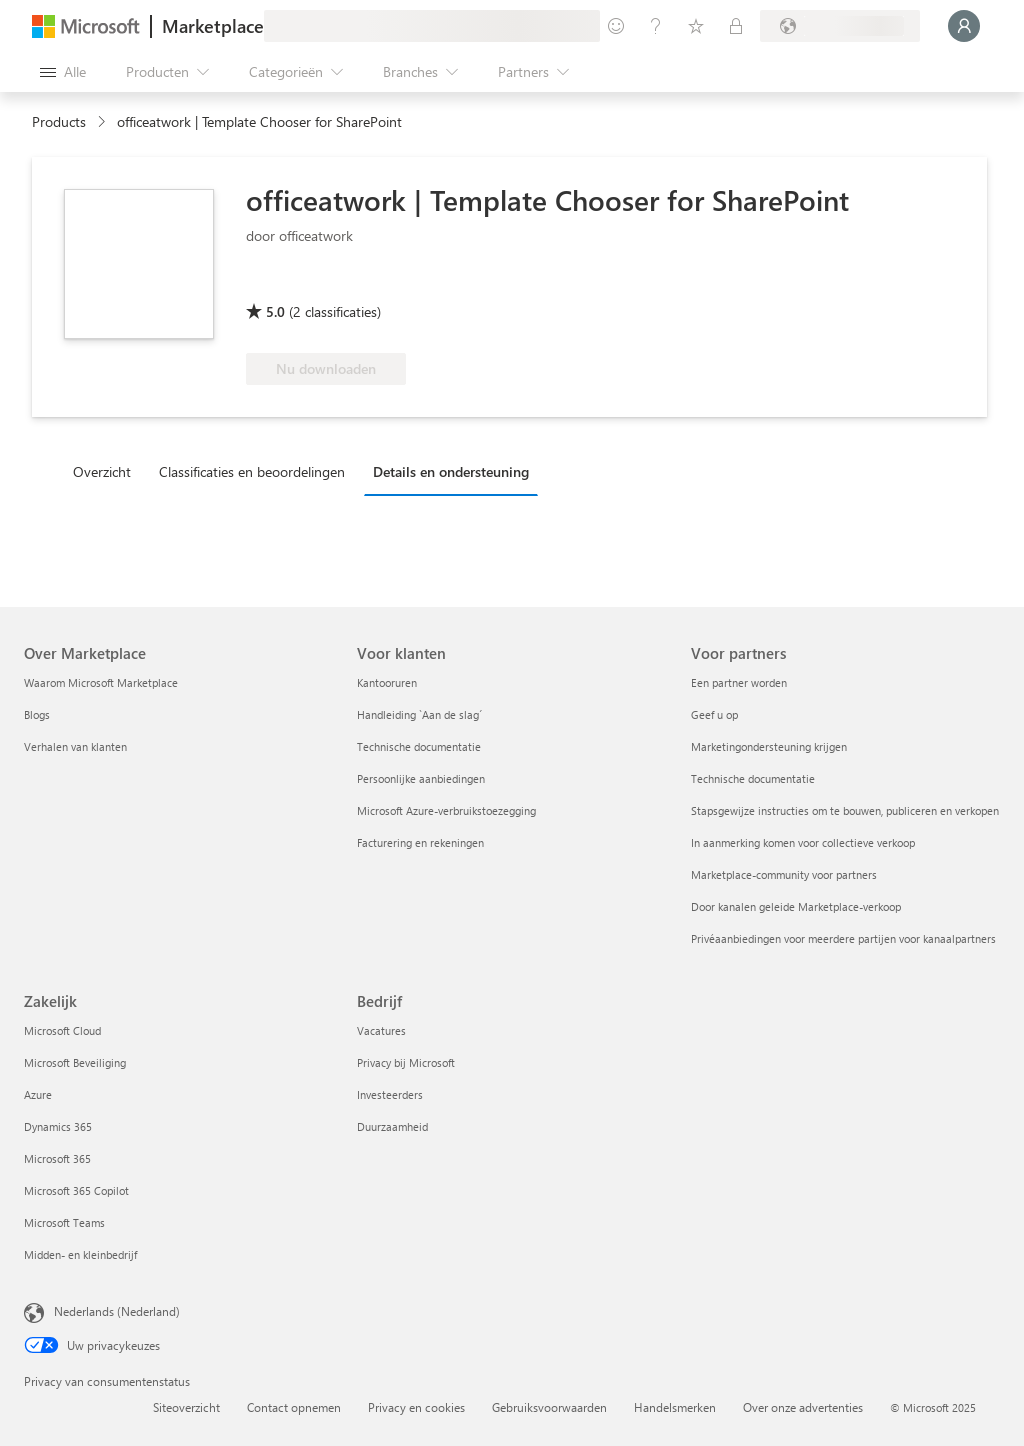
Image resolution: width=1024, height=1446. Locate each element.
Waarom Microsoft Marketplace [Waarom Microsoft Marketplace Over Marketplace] (101, 682)
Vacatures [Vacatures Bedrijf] (381, 1030)
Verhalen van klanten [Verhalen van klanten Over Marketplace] (75, 746)
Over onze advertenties (803, 1407)
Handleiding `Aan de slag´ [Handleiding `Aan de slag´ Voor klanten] (419, 714)
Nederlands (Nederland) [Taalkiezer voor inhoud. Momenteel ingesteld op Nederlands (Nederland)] (117, 1311)
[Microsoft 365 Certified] (320, 283)
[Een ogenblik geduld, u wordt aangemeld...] (964, 26)
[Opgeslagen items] (696, 26)
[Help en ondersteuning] (656, 26)
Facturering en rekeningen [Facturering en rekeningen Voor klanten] (420, 842)
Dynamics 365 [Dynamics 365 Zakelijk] (58, 1126)
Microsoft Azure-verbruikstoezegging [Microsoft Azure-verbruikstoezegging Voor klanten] (446, 810)
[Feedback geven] (616, 26)
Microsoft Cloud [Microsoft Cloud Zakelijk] (62, 1030)
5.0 (275, 311)
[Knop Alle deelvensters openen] (63, 72)
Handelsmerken (675, 1407)
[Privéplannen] (736, 26)
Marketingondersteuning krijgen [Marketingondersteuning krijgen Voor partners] (769, 746)
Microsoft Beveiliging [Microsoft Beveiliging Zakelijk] (75, 1062)
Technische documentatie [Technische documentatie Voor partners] (753, 778)
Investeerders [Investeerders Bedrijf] (390, 1094)
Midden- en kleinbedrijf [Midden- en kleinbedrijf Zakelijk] (80, 1254)
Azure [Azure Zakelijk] (38, 1094)
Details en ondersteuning (451, 471)
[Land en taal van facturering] (840, 26)
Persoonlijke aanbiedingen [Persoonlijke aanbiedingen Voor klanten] (421, 778)
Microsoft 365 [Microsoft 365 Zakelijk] (57, 1158)
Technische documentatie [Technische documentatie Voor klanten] (419, 746)
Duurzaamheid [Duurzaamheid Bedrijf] (392, 1126)
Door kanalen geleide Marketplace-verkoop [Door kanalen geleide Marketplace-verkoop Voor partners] (796, 906)
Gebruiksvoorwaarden (549, 1407)
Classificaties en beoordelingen (252, 471)
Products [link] (59, 121)
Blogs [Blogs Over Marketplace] (37, 714)
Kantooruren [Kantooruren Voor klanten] (387, 682)
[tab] (107, 471)
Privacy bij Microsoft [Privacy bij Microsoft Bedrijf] (406, 1062)
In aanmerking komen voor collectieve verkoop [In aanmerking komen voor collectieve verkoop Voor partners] (803, 842)
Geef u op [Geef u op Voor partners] (714, 714)
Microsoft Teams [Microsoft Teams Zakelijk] (64, 1222)
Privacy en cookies (416, 1407)
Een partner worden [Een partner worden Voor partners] (739, 682)
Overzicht (102, 471)
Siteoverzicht (186, 1407)
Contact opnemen (294, 1407)
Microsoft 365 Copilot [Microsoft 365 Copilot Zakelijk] (76, 1190)
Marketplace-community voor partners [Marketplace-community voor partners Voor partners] (784, 874)
